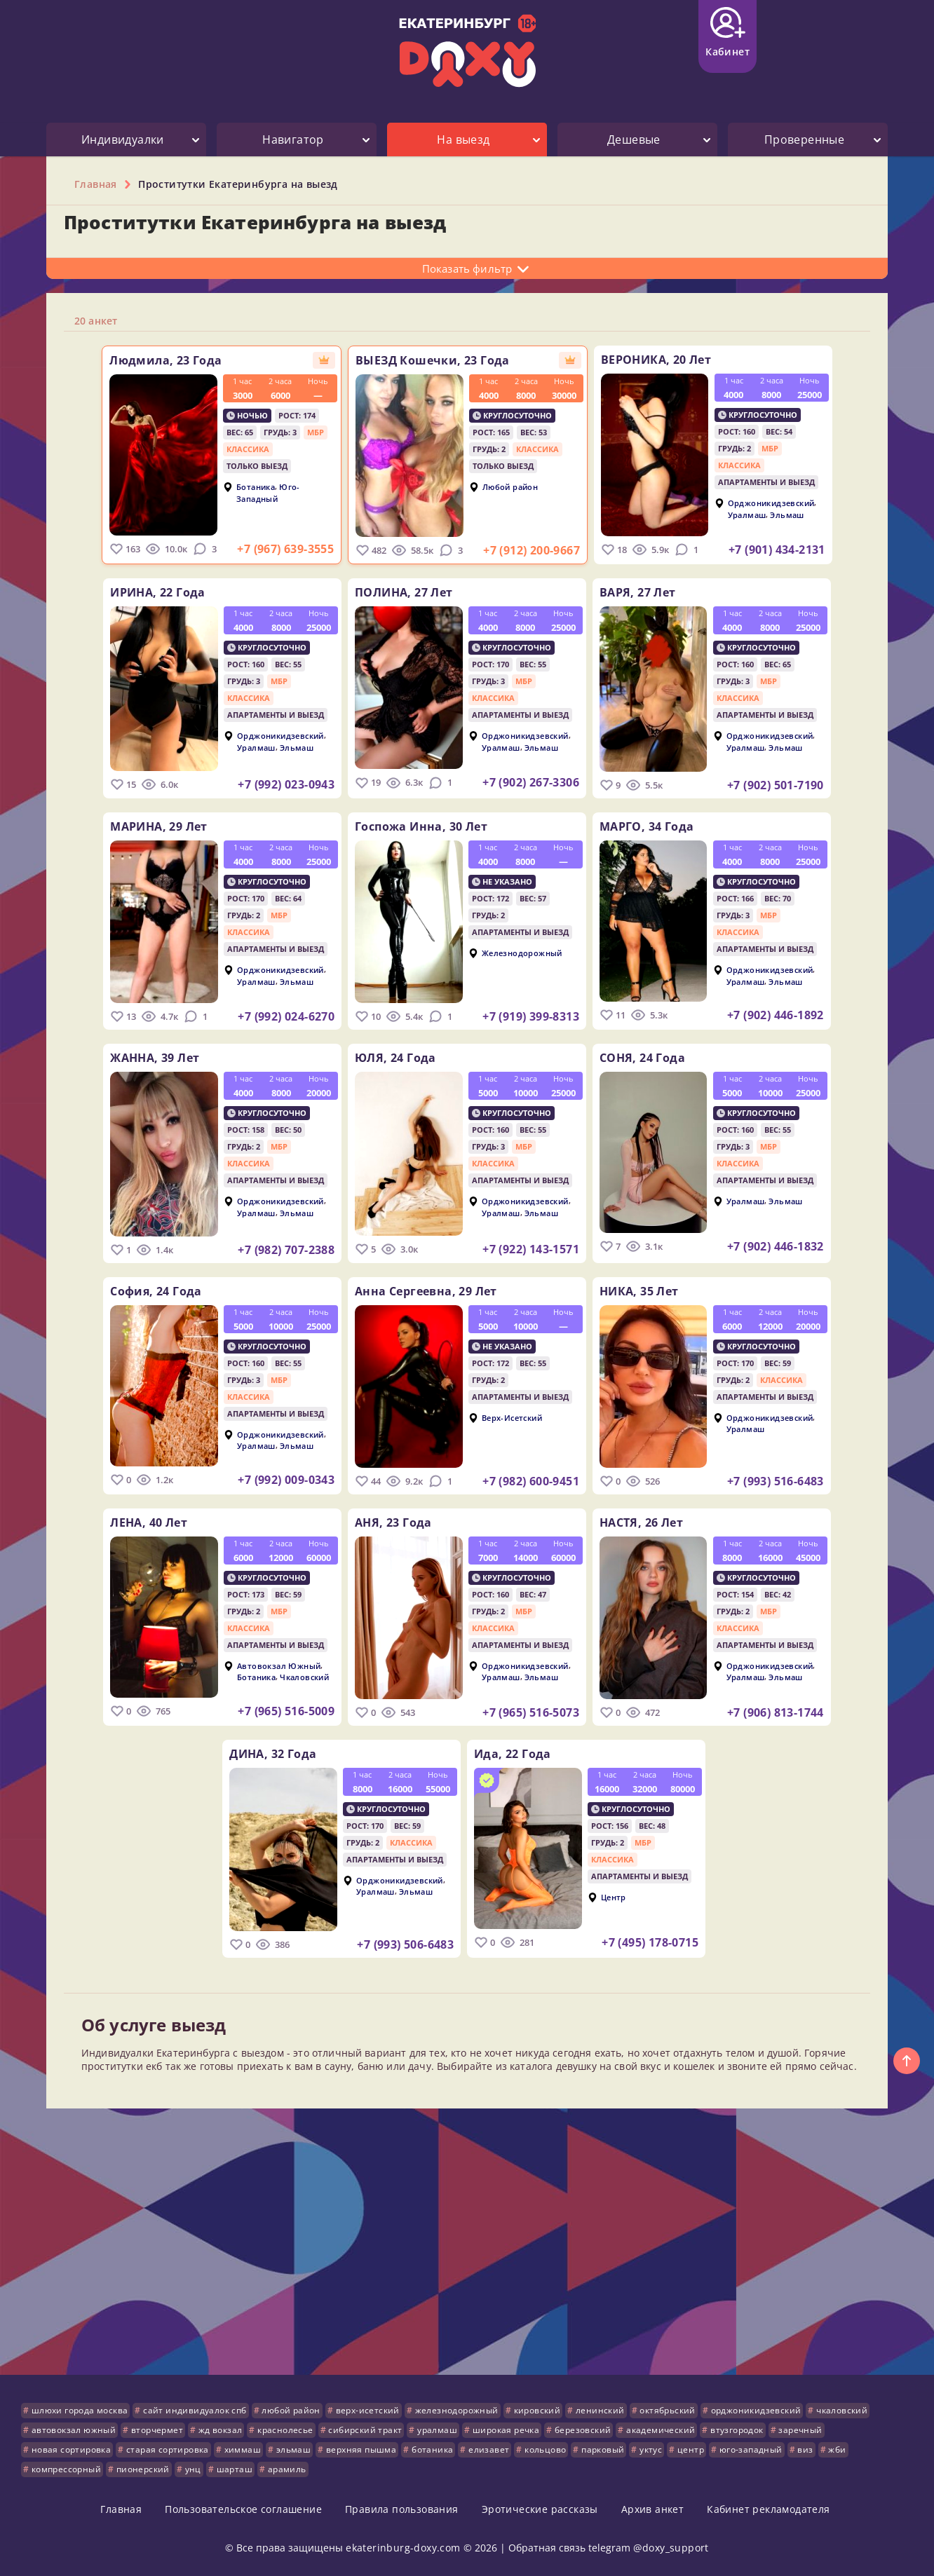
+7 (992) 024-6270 (271, 1016)
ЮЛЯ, (395, 1057)
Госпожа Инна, (421, 826)
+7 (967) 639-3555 (270, 549)
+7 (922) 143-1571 (530, 1249)
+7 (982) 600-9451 (530, 1481)
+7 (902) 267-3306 (530, 782)
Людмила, (151, 360)
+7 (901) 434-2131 (791, 549)
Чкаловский (289, 1677)
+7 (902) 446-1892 (790, 1015)
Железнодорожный (522, 953)
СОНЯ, (657, 1057)
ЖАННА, (139, 1057)
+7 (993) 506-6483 (390, 1944)
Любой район (510, 487)
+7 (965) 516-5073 (530, 1712)
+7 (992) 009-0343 (271, 1479)
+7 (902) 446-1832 (790, 1246)
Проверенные (804, 139)
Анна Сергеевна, (426, 1291)
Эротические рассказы (540, 2509)
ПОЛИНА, (404, 592)
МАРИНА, (144, 826)
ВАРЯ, (652, 592)
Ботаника (241, 487)
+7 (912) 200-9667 (531, 550)
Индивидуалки (122, 139)
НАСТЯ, (656, 1522)
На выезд (463, 139)
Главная (121, 2509)
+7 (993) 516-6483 (790, 1481)
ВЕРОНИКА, (671, 359)
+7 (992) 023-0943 (271, 784)
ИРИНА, (143, 592)
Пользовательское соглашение (243, 2509)
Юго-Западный (253, 493)
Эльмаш (802, 514)
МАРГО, (661, 826)
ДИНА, (258, 1753)
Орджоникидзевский (786, 503)
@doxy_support (671, 2547)
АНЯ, (393, 1522)
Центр (613, 1896)
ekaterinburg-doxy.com (403, 2547)
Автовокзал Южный (264, 1665)
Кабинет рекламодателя (768, 2509)
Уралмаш (762, 514)
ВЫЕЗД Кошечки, (433, 360)
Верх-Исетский (512, 1417)
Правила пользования (402, 2509)
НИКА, (653, 1291)
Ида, (512, 1753)
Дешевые (634, 139)
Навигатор (293, 139)
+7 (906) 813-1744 (790, 1712)
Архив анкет (652, 2509)
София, (141, 1291)
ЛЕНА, (133, 1522)
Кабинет (727, 32)
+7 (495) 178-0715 (650, 1942)
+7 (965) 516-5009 (271, 1711)
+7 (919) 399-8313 (530, 1016)
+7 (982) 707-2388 (271, 1250)
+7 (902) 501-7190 (790, 785)
